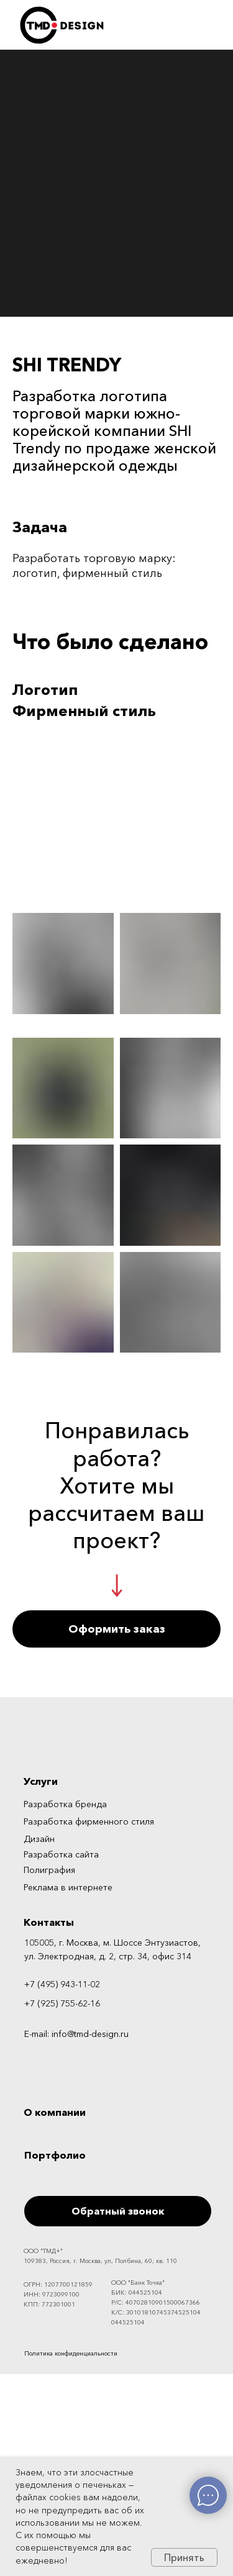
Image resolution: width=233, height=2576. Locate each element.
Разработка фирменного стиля (89, 1821)
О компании (55, 2112)
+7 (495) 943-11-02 (62, 1984)
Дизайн (39, 1838)
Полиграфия (49, 1869)
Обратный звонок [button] (117, 2211)
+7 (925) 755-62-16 (62, 2003)
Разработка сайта (61, 1854)
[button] (116, 1629)
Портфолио (55, 2155)
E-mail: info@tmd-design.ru (76, 2033)
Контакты (49, 1922)
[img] (184, 2352)
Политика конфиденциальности (70, 2353)
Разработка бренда (65, 1804)
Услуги (41, 1781)
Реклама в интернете (68, 1887)
